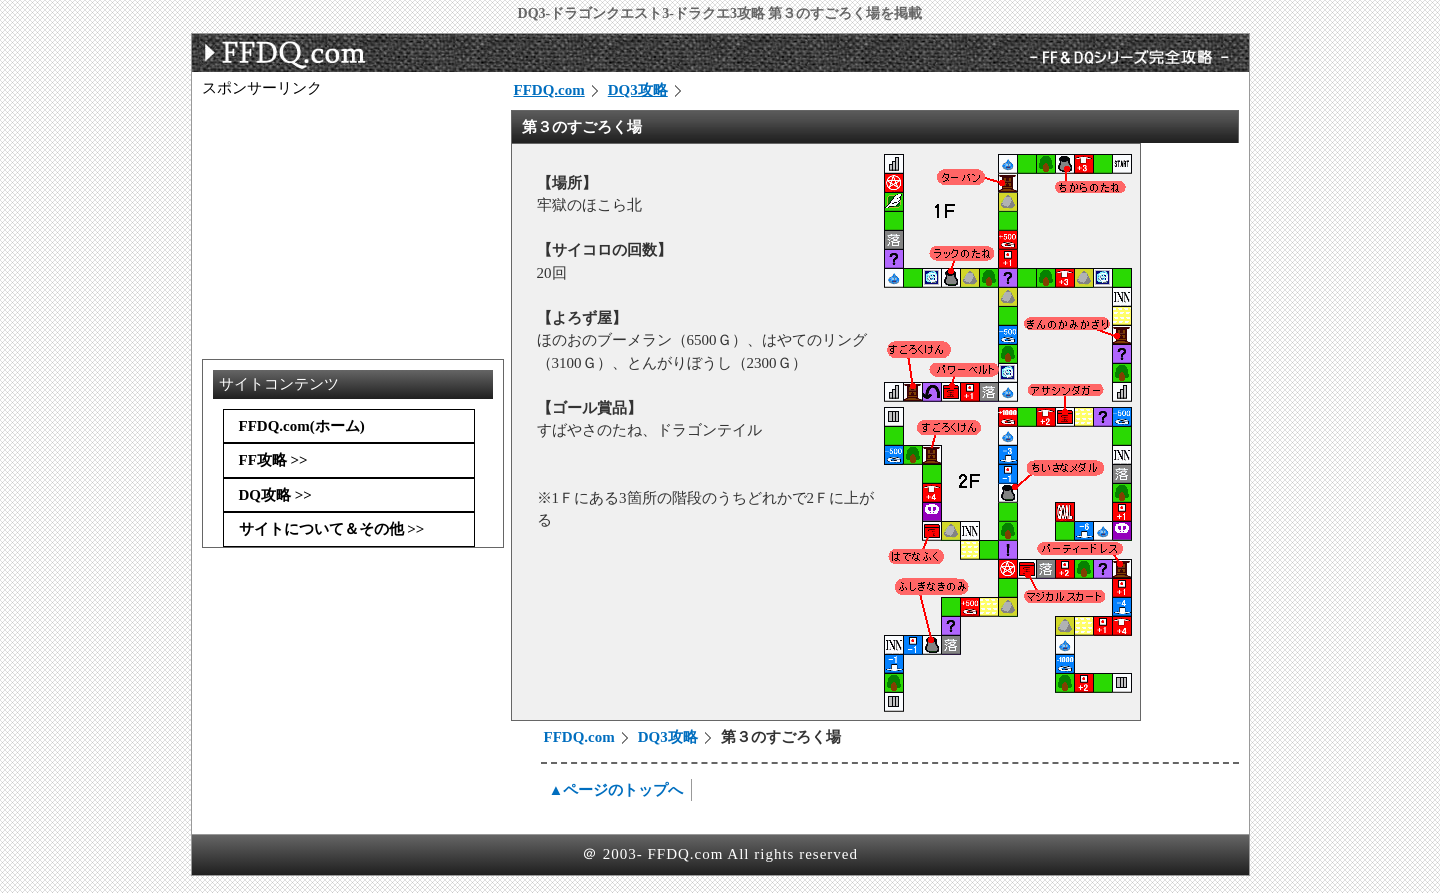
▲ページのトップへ (616, 790)
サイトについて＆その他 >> (332, 529)
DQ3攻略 (638, 90)
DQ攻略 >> (275, 495)
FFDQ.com (549, 90)
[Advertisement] (352, 223)
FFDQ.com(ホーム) (302, 426)
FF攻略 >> (273, 460)
